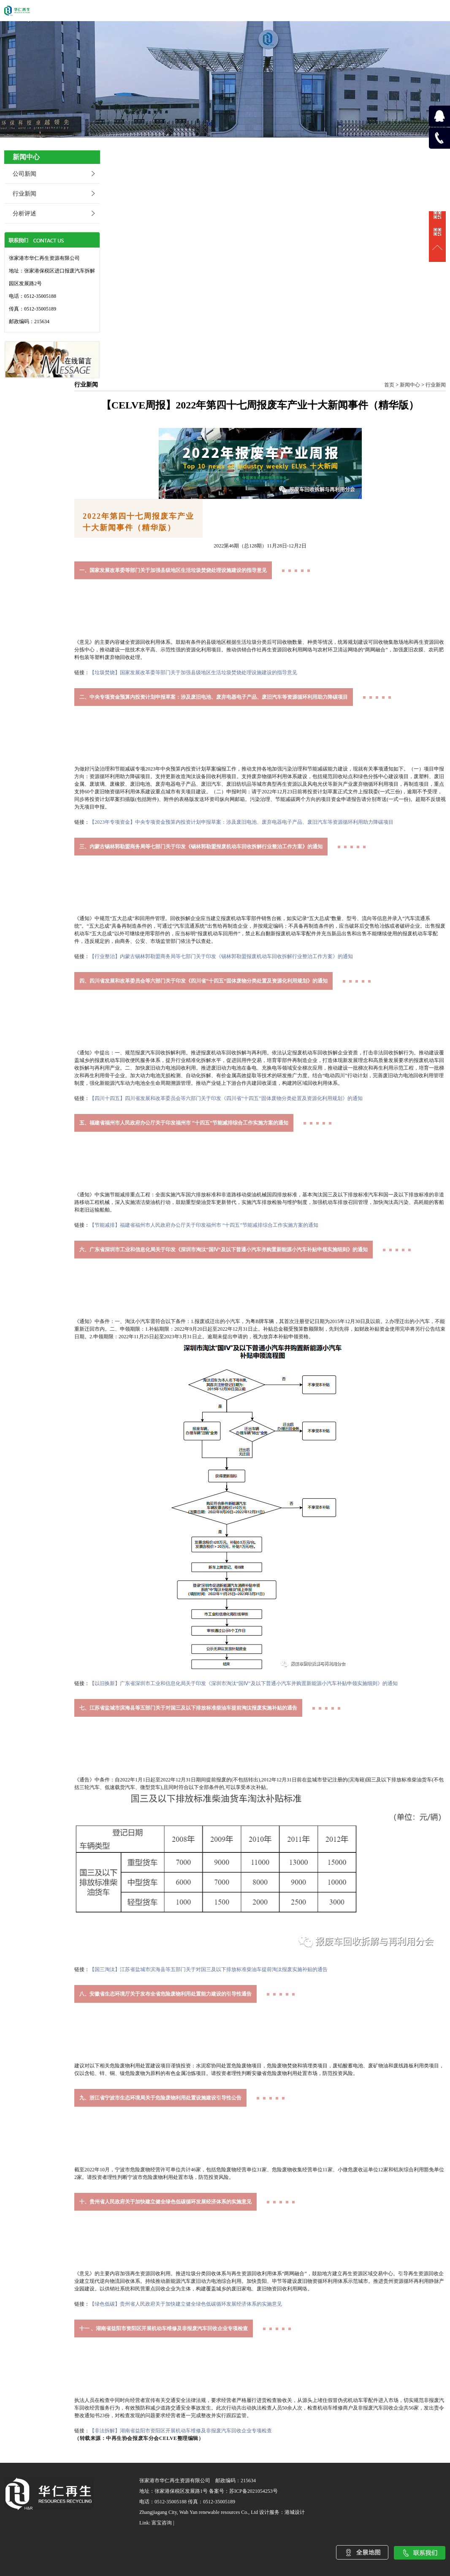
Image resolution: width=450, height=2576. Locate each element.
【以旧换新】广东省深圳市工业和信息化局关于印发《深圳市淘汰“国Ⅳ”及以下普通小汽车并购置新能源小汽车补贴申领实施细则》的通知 (243, 1683)
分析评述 (24, 213)
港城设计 (295, 2512)
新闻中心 (410, 385)
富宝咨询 (162, 2523)
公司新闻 (24, 174)
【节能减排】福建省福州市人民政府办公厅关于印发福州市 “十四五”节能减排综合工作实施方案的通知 (203, 1225)
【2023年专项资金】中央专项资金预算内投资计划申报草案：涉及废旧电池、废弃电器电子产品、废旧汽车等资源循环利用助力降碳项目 (241, 822)
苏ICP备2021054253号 (253, 2491)
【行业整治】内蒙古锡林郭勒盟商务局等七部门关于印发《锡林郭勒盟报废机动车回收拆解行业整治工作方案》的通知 (221, 956)
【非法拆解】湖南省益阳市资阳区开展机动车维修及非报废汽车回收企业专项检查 (180, 2431)
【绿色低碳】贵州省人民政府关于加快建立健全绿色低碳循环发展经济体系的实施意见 (185, 2304)
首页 (389, 385)
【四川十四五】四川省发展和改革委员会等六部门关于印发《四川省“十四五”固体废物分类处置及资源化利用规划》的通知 (226, 1098)
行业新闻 (24, 194)
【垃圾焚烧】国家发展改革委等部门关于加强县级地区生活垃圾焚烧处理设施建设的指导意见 (193, 672)
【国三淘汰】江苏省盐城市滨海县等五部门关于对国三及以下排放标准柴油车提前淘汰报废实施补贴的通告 (208, 1969)
